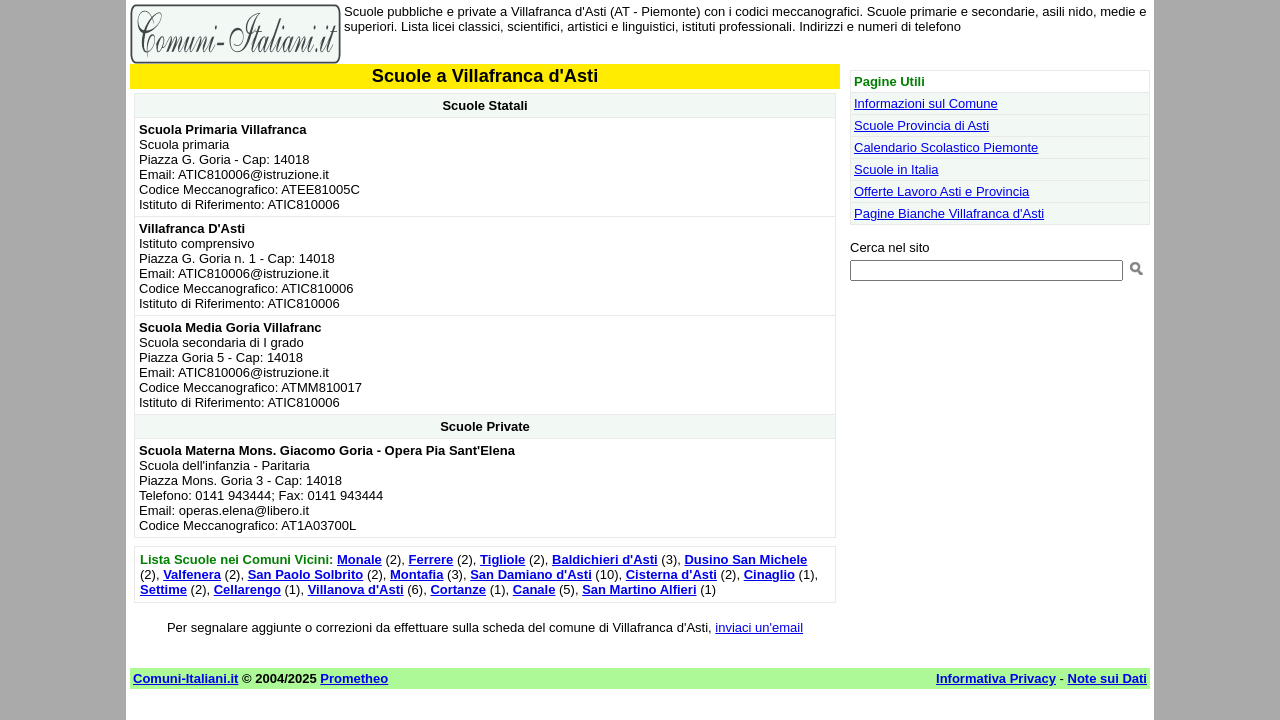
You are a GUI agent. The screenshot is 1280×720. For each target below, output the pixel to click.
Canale (534, 589)
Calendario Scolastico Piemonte (946, 147)
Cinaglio (769, 574)
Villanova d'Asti (356, 589)
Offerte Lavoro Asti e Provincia (941, 191)
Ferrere (431, 559)
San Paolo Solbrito (306, 574)
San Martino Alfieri (639, 589)
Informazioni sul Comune (926, 103)
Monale (359, 559)
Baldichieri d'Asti (605, 559)
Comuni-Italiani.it (185, 678)
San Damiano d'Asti (531, 574)
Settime (163, 589)
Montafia (416, 574)
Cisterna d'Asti (671, 574)
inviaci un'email (759, 627)
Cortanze (458, 589)
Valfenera (192, 574)
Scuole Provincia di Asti (921, 125)
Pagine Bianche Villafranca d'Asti (949, 213)
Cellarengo (247, 589)
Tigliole (502, 559)
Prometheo (354, 678)
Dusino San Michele (745, 559)
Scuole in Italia (896, 169)
